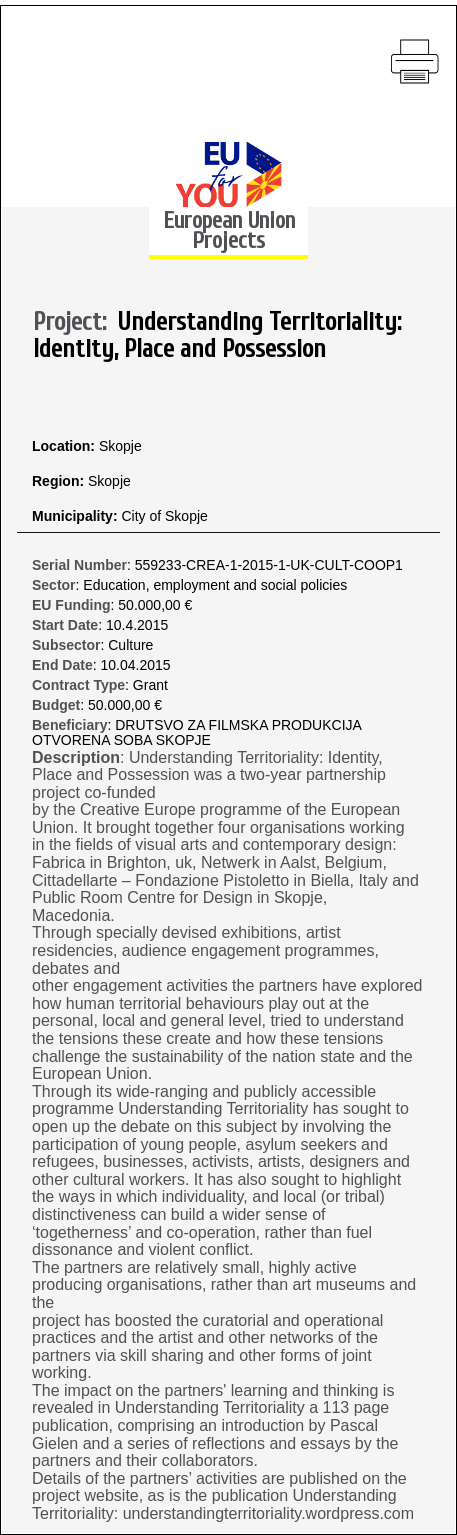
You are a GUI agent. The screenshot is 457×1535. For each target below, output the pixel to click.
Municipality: (76, 516)
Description (76, 757)
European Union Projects (229, 230)
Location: (65, 446)
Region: (60, 481)
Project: (75, 323)
